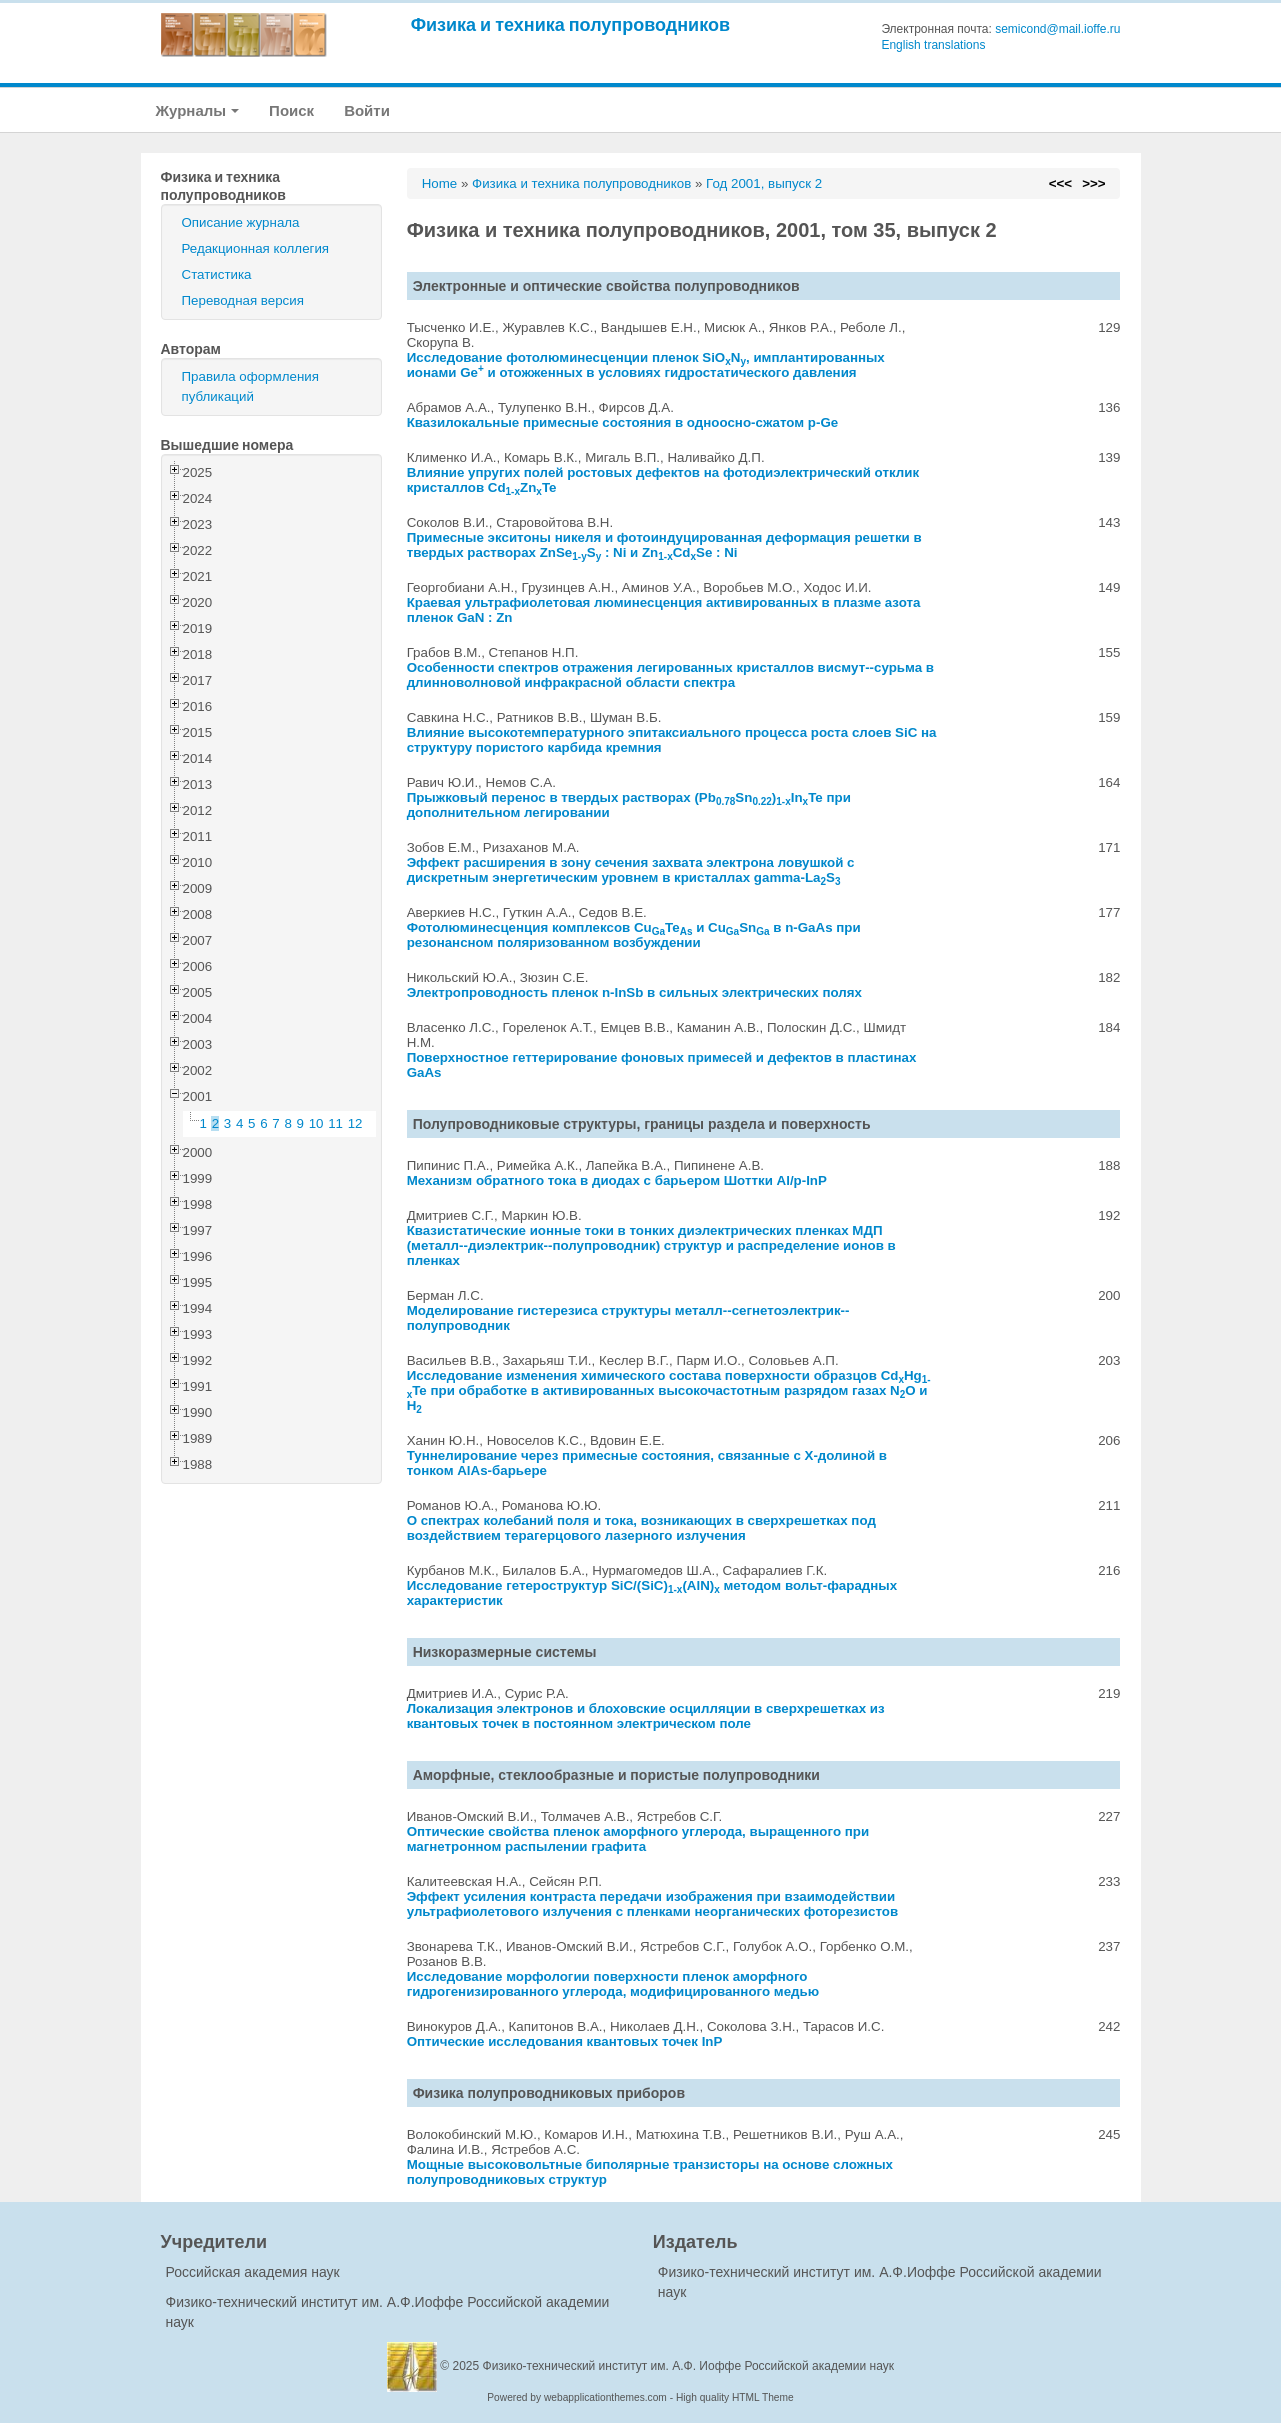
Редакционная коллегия (256, 248)
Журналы (198, 110)
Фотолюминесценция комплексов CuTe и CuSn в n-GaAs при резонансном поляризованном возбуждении (634, 935)
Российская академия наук (253, 2272)
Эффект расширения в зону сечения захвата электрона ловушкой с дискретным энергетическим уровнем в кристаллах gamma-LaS (631, 870)
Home (440, 183)
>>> (1093, 183)
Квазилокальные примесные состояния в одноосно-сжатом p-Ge (623, 422)
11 (335, 1123)
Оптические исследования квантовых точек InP (565, 2041)
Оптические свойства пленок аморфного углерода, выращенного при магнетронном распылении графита (638, 1839)
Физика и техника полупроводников (570, 24)
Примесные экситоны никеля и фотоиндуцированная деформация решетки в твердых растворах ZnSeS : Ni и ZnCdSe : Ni (664, 545)
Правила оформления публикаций (250, 386)
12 (355, 1123)
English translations (933, 45)
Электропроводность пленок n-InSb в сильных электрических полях (634, 992)
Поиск (291, 110)
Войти (367, 110)
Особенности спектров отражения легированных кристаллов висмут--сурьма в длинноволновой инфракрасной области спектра (670, 675)
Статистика (217, 274)
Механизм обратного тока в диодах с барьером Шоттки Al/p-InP (617, 1180)
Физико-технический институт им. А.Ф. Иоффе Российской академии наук (689, 2366)
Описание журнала (241, 222)
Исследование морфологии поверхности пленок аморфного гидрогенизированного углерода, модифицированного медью (613, 1984)
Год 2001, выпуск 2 (764, 183)
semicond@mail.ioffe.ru (1057, 29)
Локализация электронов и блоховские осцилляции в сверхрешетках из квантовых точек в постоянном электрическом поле (646, 1716)
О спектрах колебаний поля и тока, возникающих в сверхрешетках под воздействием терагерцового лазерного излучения (641, 1528)
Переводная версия (243, 300)
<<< (1060, 183)
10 (316, 1123)
